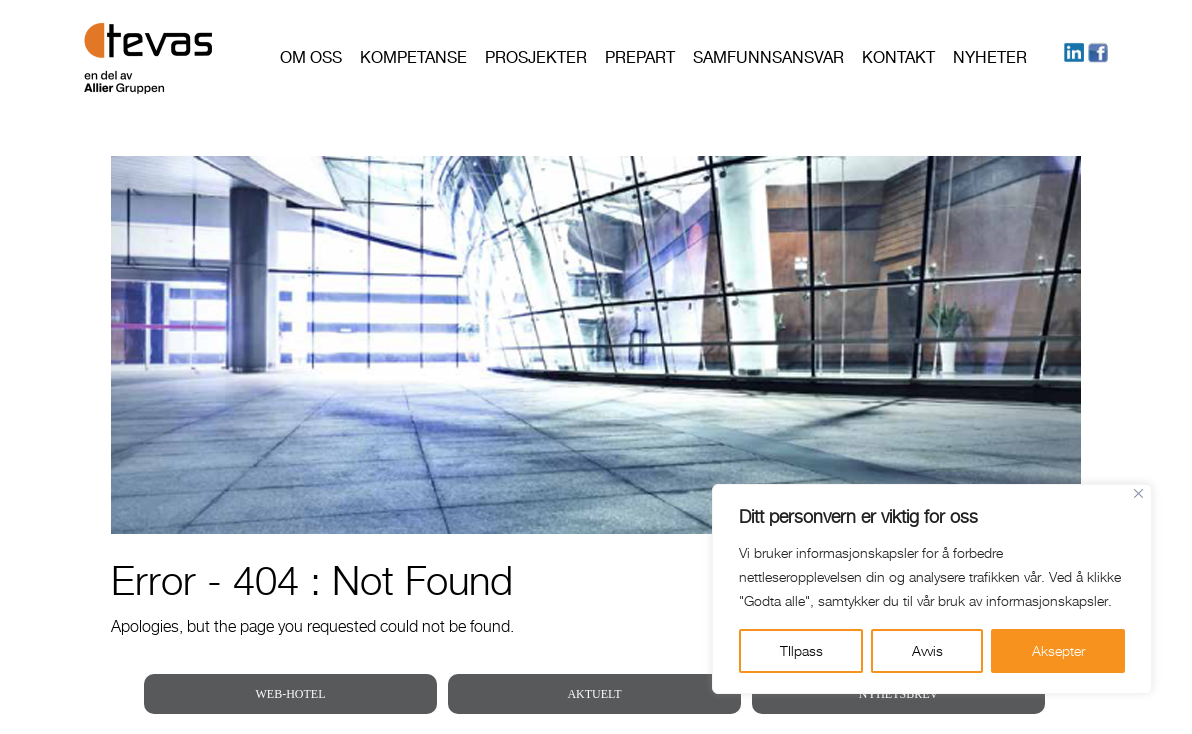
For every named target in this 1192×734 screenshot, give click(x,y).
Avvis (927, 650)
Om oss (311, 57)
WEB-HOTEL (291, 694)
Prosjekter (536, 57)
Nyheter (990, 57)
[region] (932, 589)
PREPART (640, 57)
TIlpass (801, 650)
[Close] (1138, 493)
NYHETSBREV (898, 694)
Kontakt (898, 57)
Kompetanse (413, 57)
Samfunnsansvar (768, 57)
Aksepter (1058, 650)
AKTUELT (594, 694)
